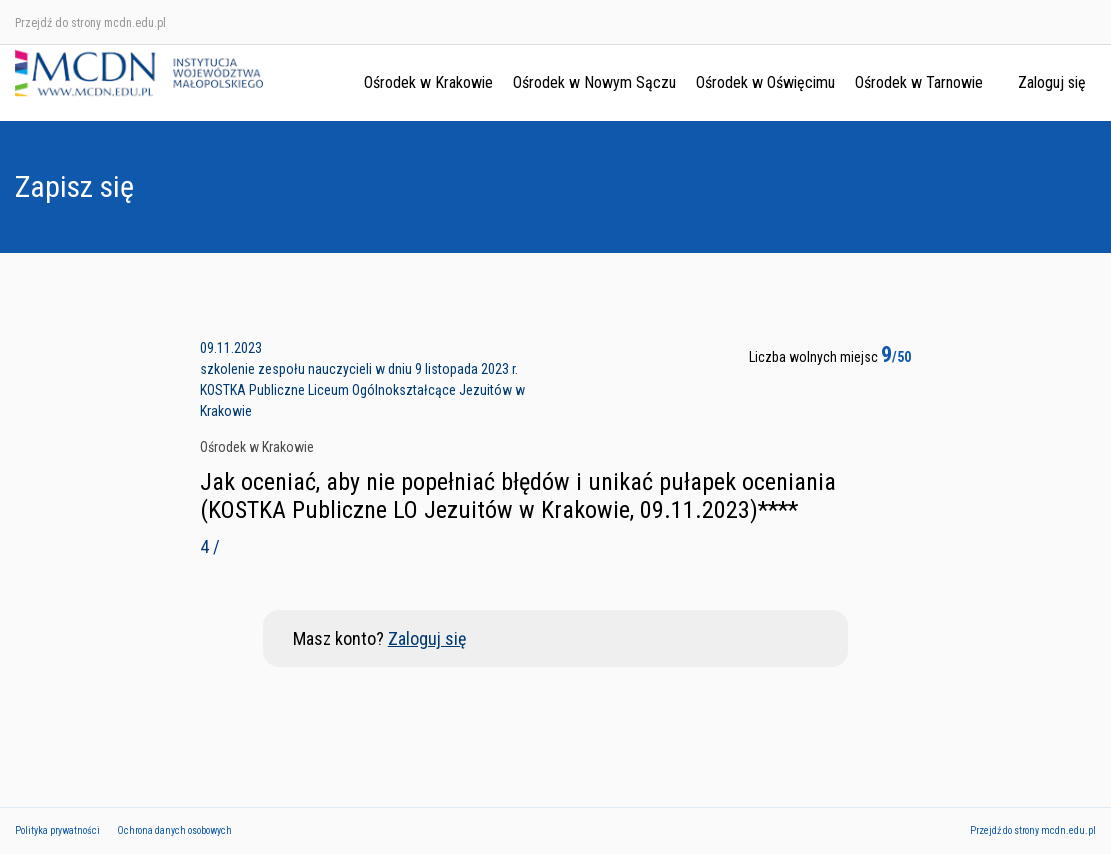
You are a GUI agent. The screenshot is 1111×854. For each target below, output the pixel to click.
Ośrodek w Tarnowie (919, 82)
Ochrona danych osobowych (174, 830)
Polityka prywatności (57, 830)
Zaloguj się (1052, 82)
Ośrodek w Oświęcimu (765, 82)
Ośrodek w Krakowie (428, 82)
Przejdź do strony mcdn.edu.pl (90, 23)
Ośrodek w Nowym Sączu (594, 82)
